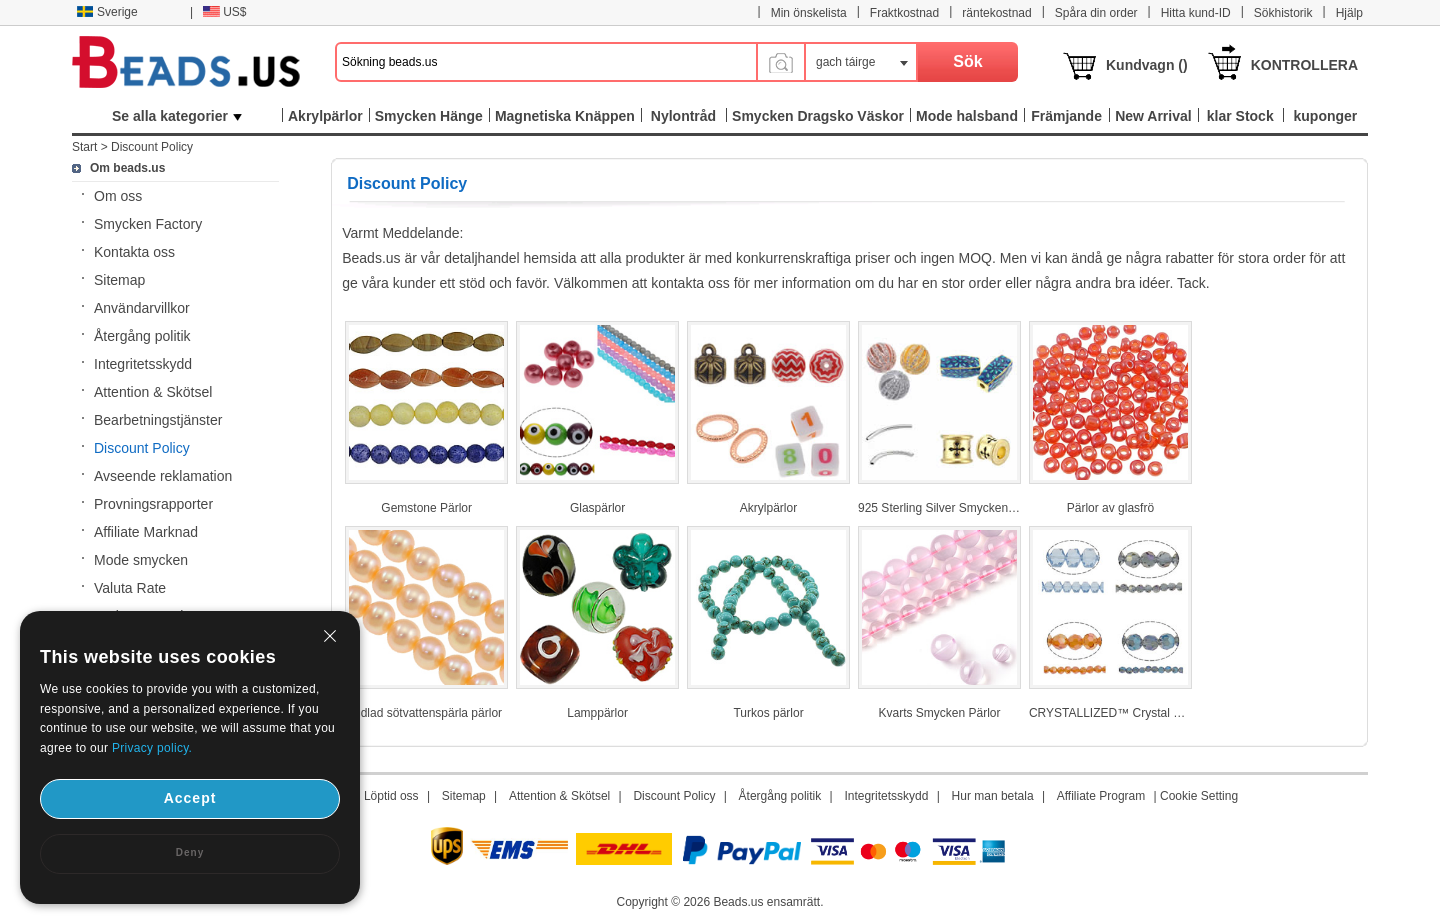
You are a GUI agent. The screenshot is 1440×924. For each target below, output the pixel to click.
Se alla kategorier (177, 116)
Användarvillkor (142, 308)
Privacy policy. (152, 748)
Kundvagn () (1147, 65)
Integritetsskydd (143, 364)
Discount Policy (152, 147)
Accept (190, 798)
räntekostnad (996, 13)
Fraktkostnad (904, 13)
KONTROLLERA (1304, 65)
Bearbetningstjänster (158, 420)
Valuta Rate (130, 588)
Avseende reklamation (163, 476)
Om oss (118, 196)
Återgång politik (142, 336)
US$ (224, 12)
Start (84, 147)
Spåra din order (1096, 13)
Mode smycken (141, 560)
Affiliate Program (1101, 796)
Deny (190, 852)
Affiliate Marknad (146, 532)
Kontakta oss (134, 252)
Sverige (107, 12)
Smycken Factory (148, 224)
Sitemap (119, 280)
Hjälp (1349, 13)
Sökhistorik (1283, 13)
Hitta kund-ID (1196, 13)
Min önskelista (809, 13)
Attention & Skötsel (153, 392)
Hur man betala (993, 796)
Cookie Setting (1199, 796)
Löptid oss (391, 796)
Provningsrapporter (153, 504)
